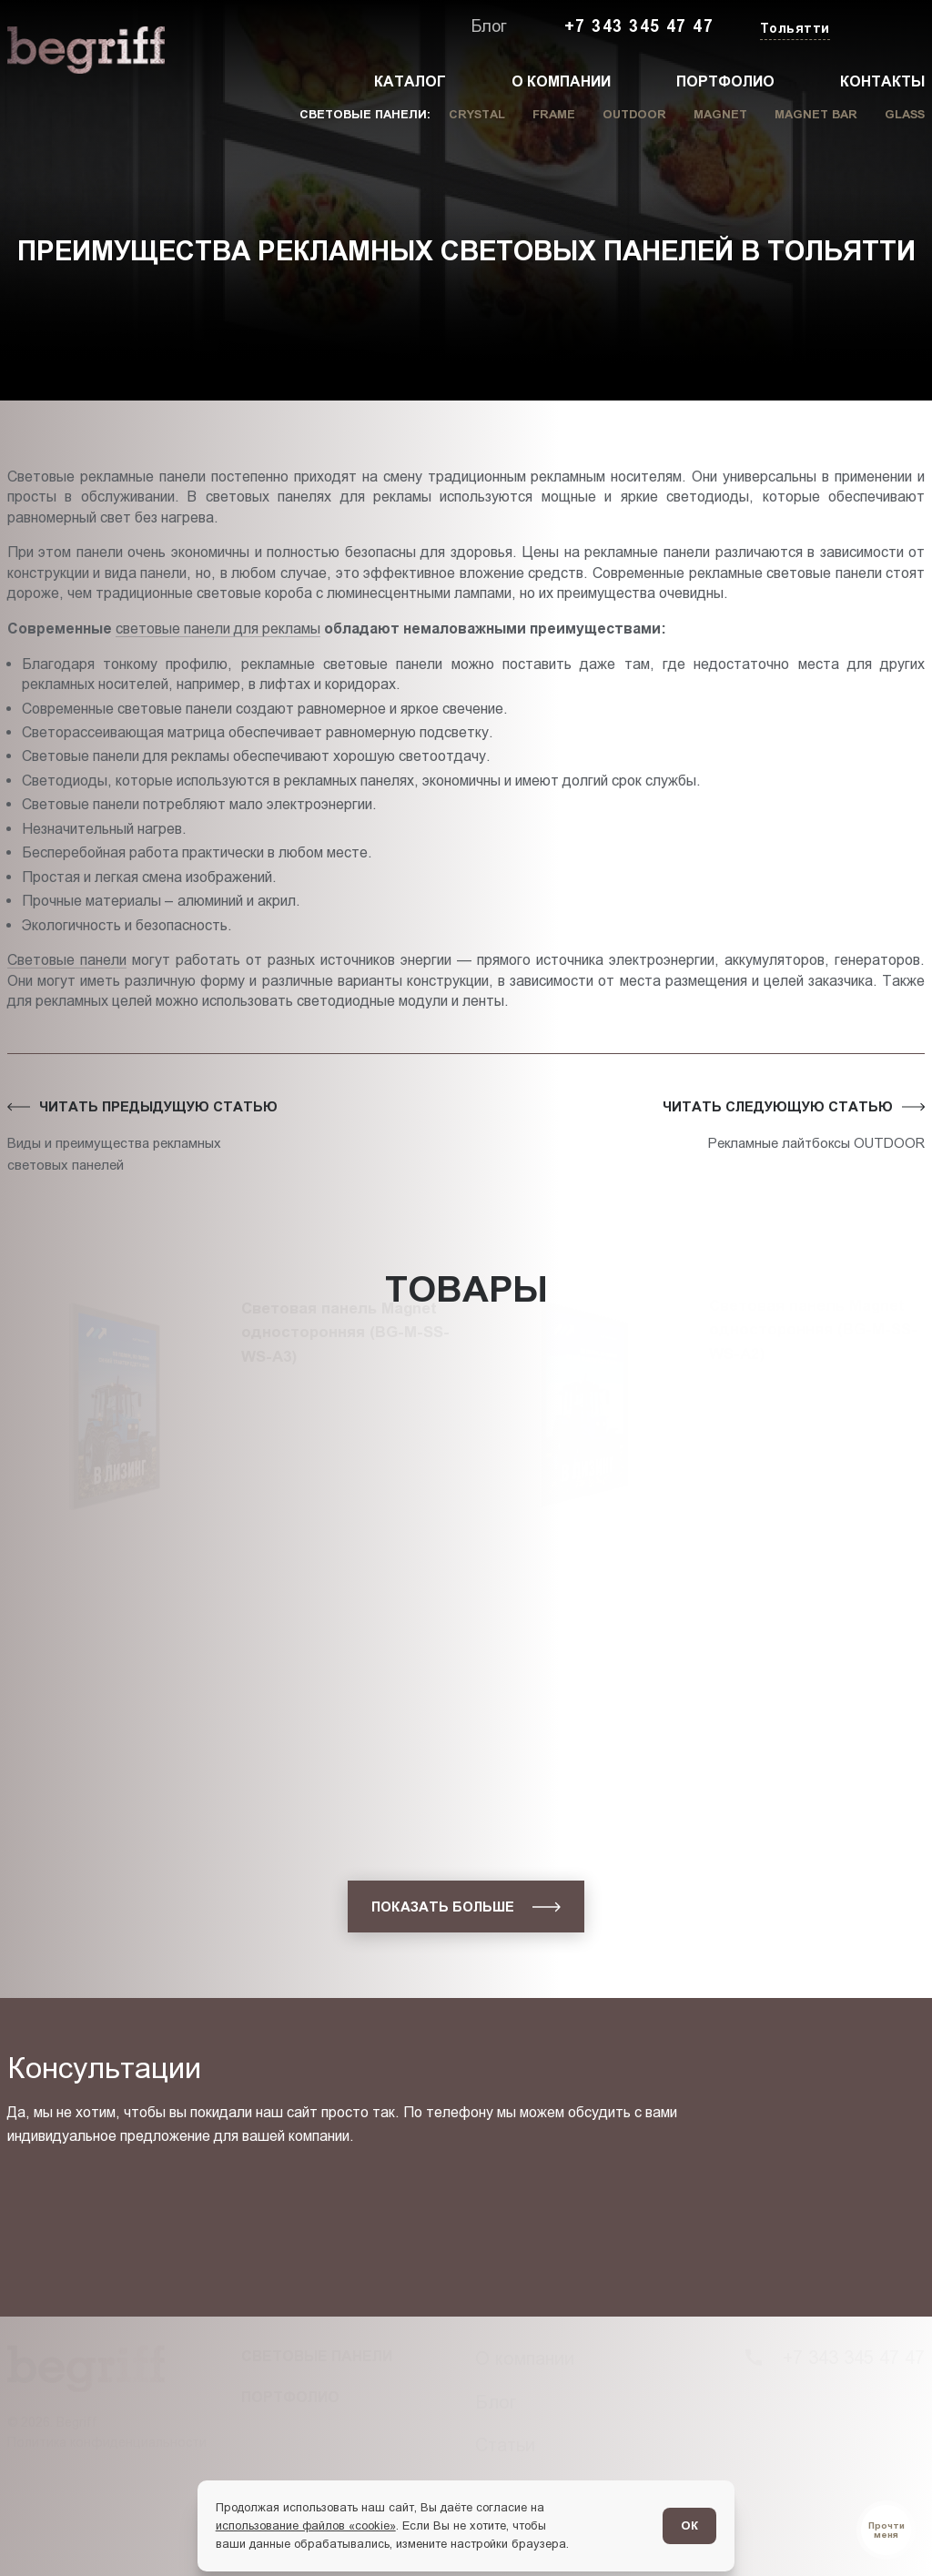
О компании (561, 81)
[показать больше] (465, 1906)
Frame (553, 114)
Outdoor (634, 114)
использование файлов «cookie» (306, 2525)
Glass (905, 114)
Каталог (410, 81)
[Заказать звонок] (883, 27)
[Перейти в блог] (886, 2530)
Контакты (882, 81)
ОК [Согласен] (689, 2525)
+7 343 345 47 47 (639, 26)
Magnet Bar (816, 114)
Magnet (720, 114)
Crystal (477, 114)
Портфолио (725, 81)
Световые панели (67, 959)
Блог (488, 26)
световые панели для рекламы (218, 628)
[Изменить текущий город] (793, 29)
